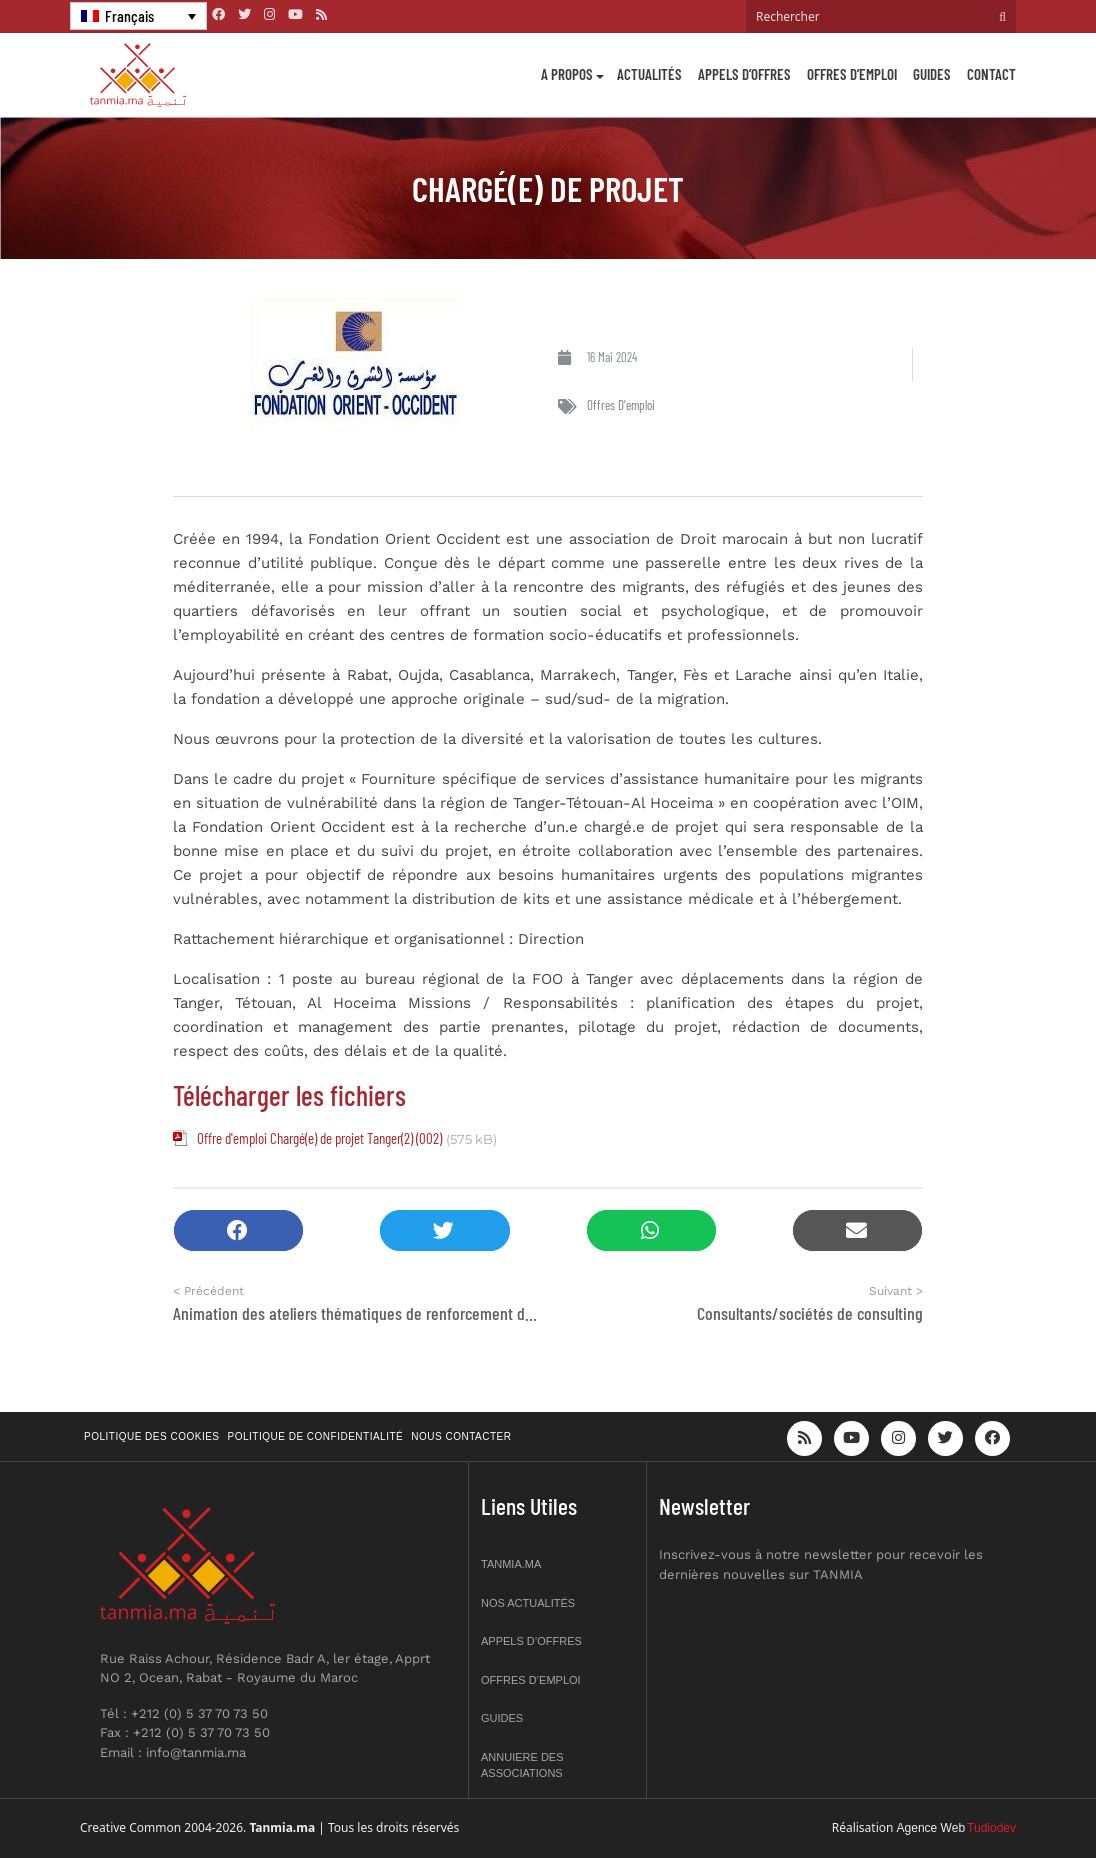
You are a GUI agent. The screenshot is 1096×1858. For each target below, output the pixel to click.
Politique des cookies (152, 1436)
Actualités (649, 74)
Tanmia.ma (511, 1564)
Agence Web (931, 1828)
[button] (238, 1230)
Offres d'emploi (621, 405)
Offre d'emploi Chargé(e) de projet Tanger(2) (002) (319, 1138)
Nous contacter (461, 1436)
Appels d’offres (744, 74)
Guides (932, 74)
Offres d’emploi (852, 74)
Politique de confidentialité (316, 1436)
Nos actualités (528, 1603)
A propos (567, 74)
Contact (991, 74)
